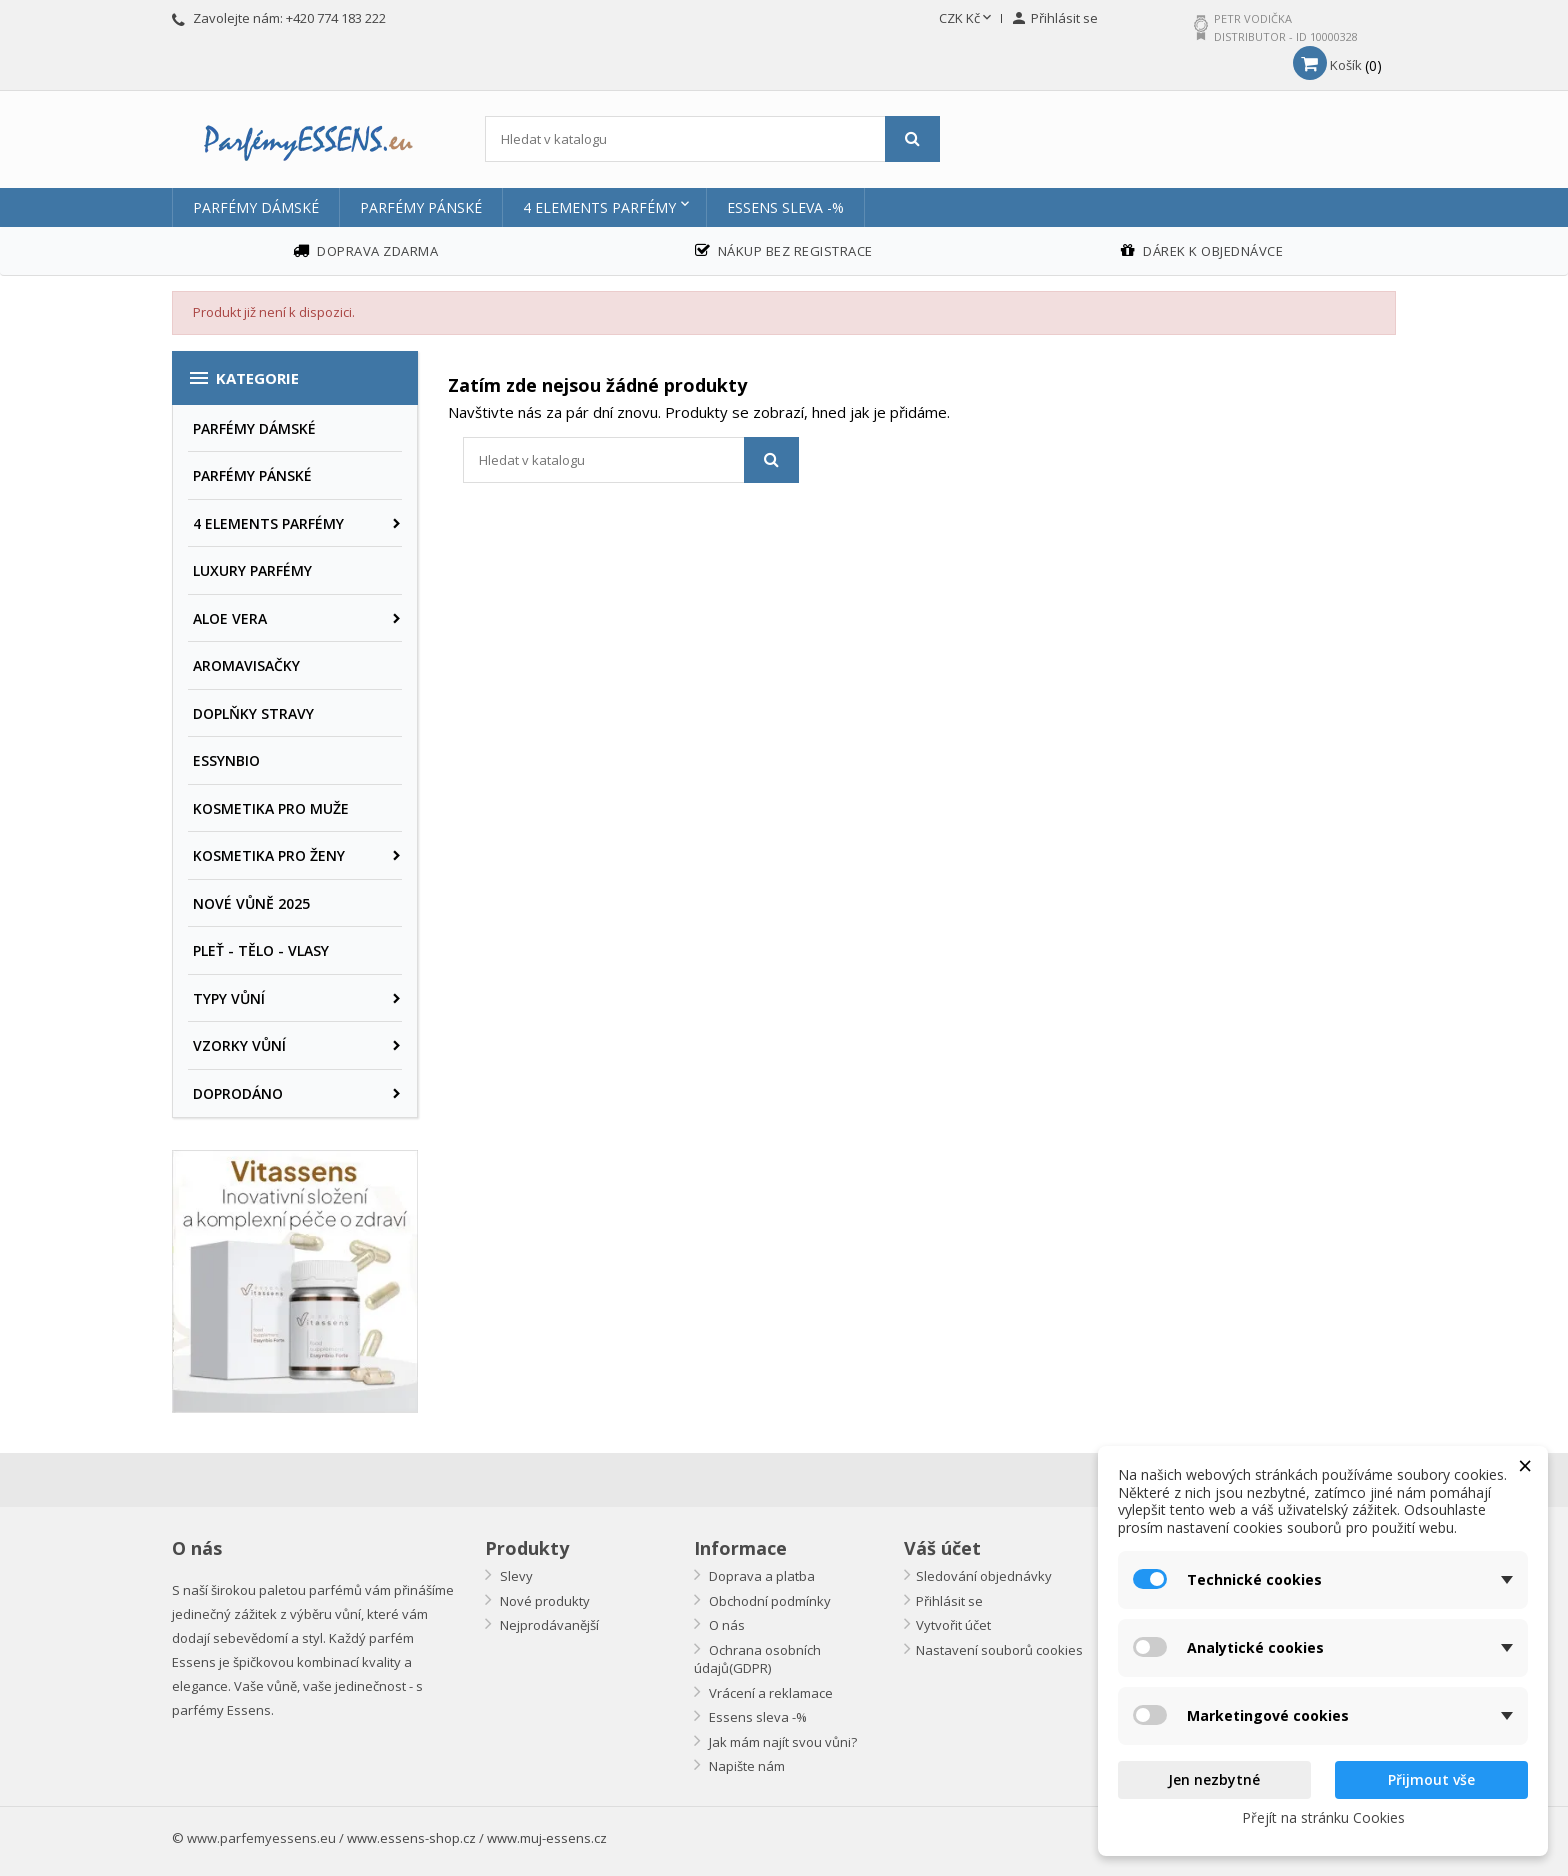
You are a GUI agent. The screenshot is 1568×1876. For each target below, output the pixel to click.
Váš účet (942, 1548)
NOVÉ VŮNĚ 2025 (251, 903)
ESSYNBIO (226, 760)
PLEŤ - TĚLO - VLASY (261, 950)
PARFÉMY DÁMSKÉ (256, 207)
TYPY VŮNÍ (229, 998)
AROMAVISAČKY (246, 665)
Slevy (515, 1576)
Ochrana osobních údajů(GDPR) (757, 1659)
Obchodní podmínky (768, 1601)
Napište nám (745, 1766)
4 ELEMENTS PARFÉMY (599, 207)
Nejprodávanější (548, 1625)
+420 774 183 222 (336, 18)
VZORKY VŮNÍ (239, 1045)
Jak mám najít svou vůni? (781, 1742)
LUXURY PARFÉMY (252, 570)
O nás (725, 1625)
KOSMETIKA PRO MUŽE (271, 808)
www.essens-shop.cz (411, 1838)
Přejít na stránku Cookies (1323, 1817)
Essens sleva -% (785, 207)
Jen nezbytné (1214, 1779)
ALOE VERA (230, 618)
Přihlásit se (949, 1601)
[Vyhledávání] (712, 139)
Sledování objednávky (984, 1576)
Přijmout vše (1431, 1779)
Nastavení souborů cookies (999, 1650)
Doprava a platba (760, 1576)
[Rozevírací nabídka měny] (967, 19)
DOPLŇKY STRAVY (253, 713)
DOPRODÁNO (238, 1093)
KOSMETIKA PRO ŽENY (269, 855)
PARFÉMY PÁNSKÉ (421, 207)
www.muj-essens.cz (547, 1838)
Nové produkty (543, 1601)
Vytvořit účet (953, 1625)
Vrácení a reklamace (769, 1693)
